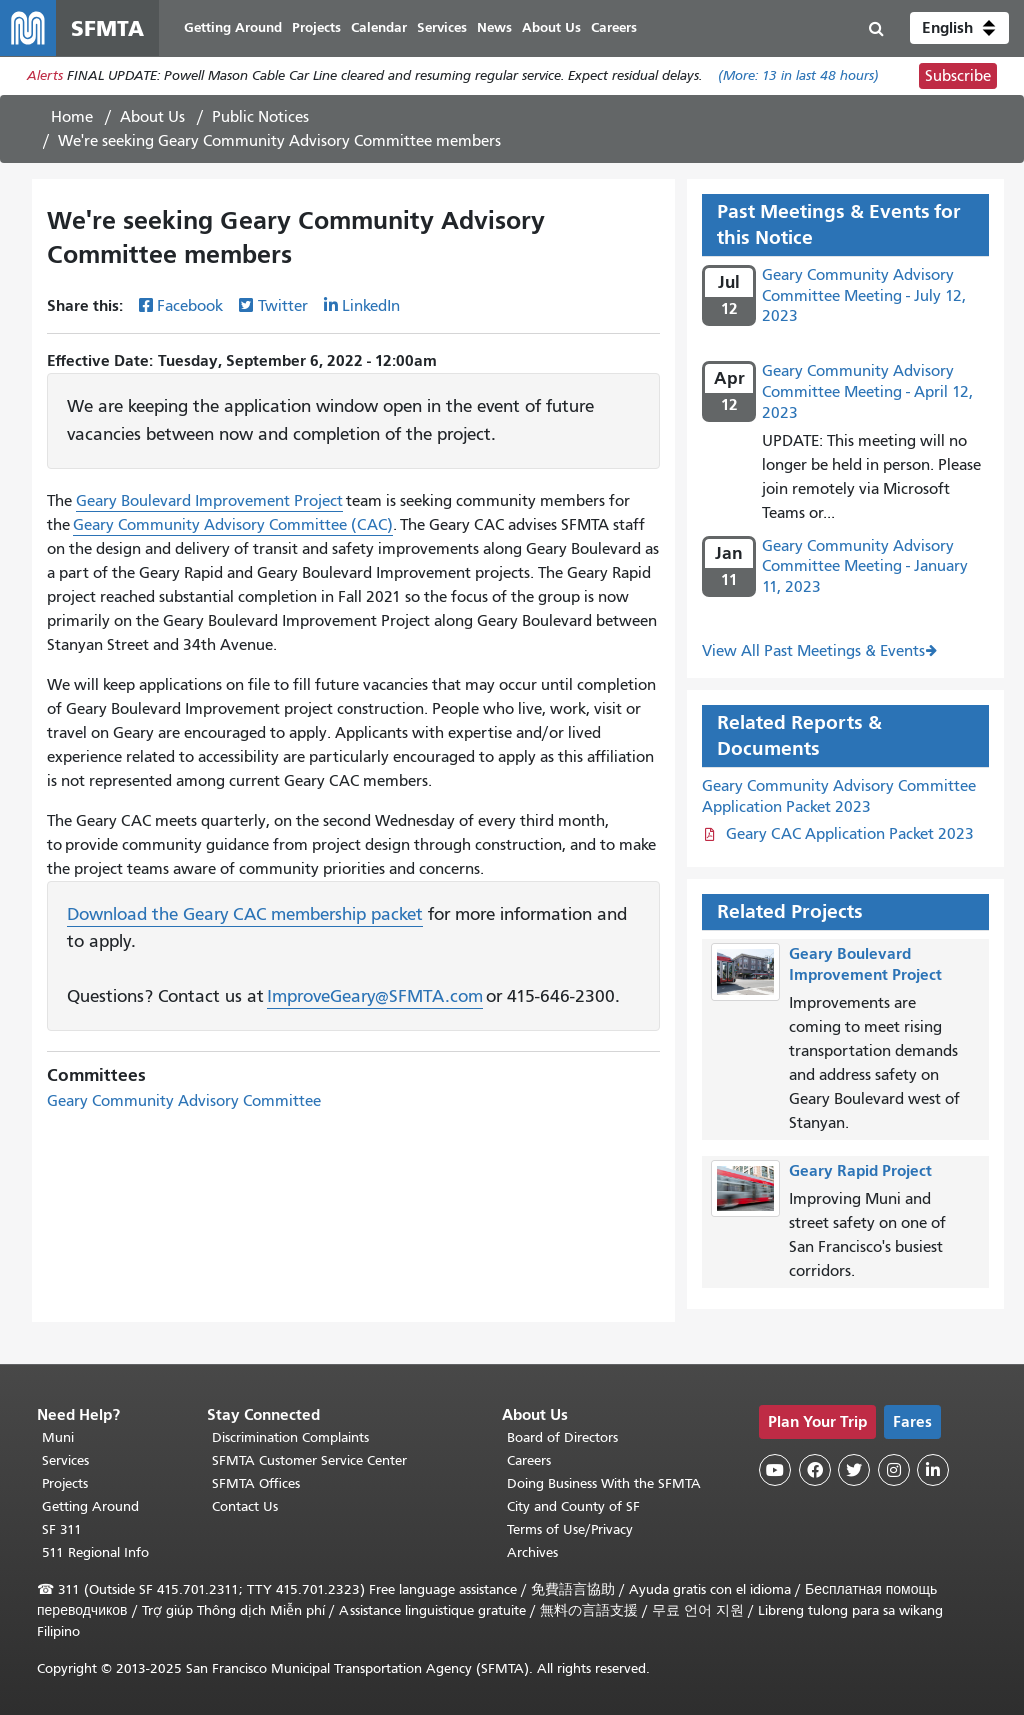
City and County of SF (573, 1506)
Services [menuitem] (442, 27)
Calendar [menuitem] (379, 27)
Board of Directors (562, 1437)
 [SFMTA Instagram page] (894, 1470)
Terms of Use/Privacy (570, 1529)
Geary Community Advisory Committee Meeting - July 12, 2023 (864, 296)
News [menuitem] (494, 27)
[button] (959, 28)
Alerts (45, 76)
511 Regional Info (95, 1552)
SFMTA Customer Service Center (309, 1460)
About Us (152, 117)
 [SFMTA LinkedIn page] (933, 1470)
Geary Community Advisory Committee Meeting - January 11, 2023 (865, 567)
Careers (529, 1460)
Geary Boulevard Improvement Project (209, 501)
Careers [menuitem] (614, 27)
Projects (65, 1483)
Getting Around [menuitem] (233, 27)
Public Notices (260, 117)
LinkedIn (371, 307)
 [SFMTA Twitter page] (854, 1470)
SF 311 (62, 1529)
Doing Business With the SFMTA (604, 1483)
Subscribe (958, 76)
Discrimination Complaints (290, 1437)
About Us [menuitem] (551, 27)
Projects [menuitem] (316, 27)
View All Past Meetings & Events (813, 651)
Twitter (283, 307)
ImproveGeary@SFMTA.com (375, 997)
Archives (532, 1552)
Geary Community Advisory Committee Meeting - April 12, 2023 (867, 392)
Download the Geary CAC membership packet (245, 914)
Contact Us (245, 1506)
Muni (58, 1437)
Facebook (190, 307)
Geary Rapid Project (860, 1170)
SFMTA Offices (256, 1483)
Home (72, 117)
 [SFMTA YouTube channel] (775, 1470)
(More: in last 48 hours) (798, 76)
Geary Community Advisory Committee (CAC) (233, 525)
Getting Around (90, 1506)
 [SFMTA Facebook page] (815, 1470)
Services (65, 1460)
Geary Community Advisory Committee (184, 1101)
